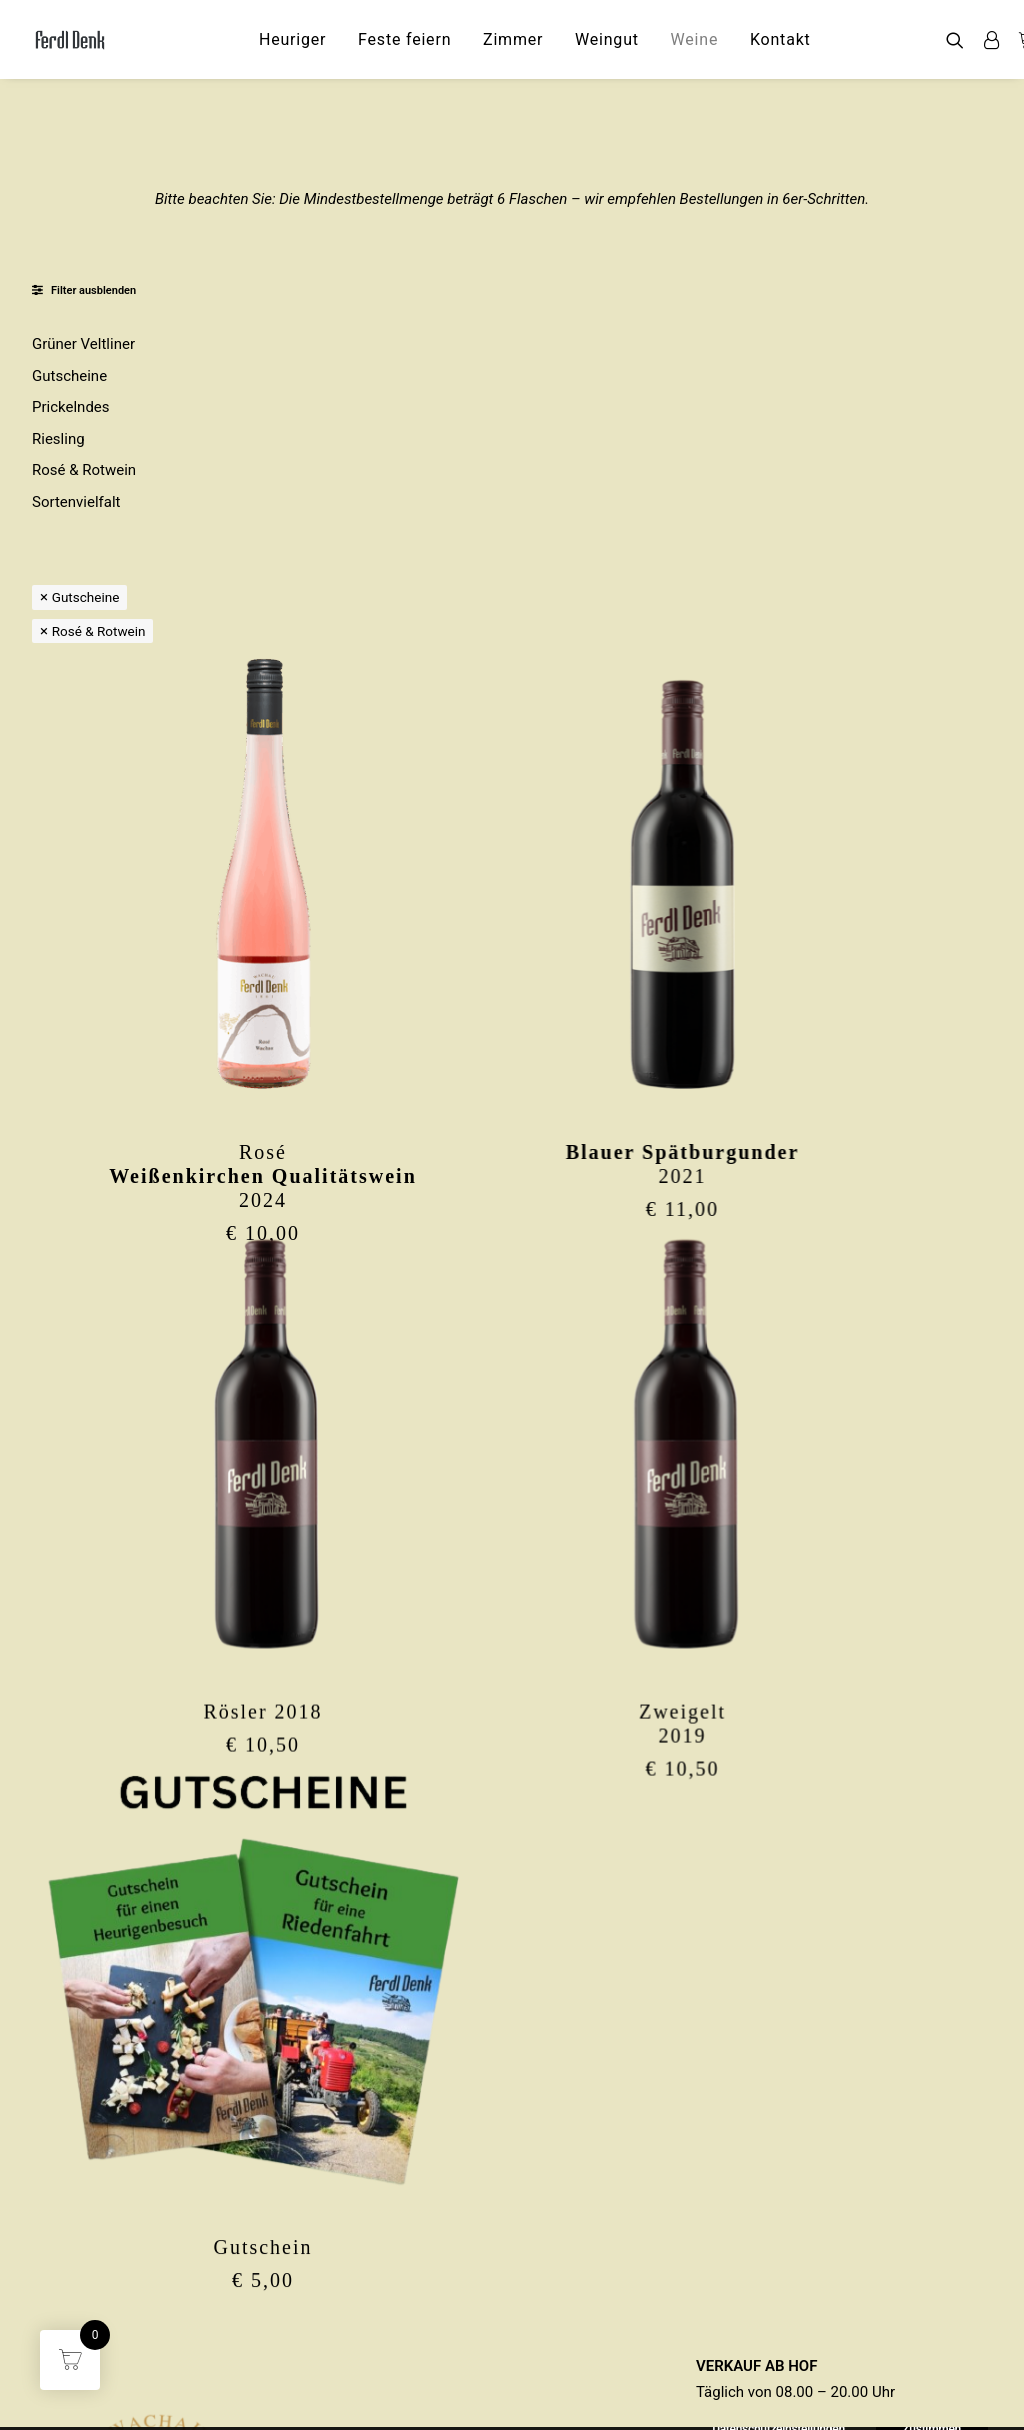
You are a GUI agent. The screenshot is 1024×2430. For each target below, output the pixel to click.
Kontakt (780, 39)
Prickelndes (71, 407)
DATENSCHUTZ (748, 2302)
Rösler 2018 (382, 1320)
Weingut (607, 39)
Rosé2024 (383, 786)
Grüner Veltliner (83, 344)
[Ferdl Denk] (69, 39)
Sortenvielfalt (76, 502)
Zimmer (513, 39)
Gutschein (382, 1854)
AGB (710, 2329)
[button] (959, 39)
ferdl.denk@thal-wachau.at (166, 2381)
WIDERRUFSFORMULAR (775, 2355)
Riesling (58, 439)
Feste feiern (404, 39)
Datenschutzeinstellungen (782, 2381)
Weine (695, 39)
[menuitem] (292, 39)
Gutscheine (69, 376)
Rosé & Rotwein (84, 470)
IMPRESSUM (738, 2276)
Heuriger (292, 39)
